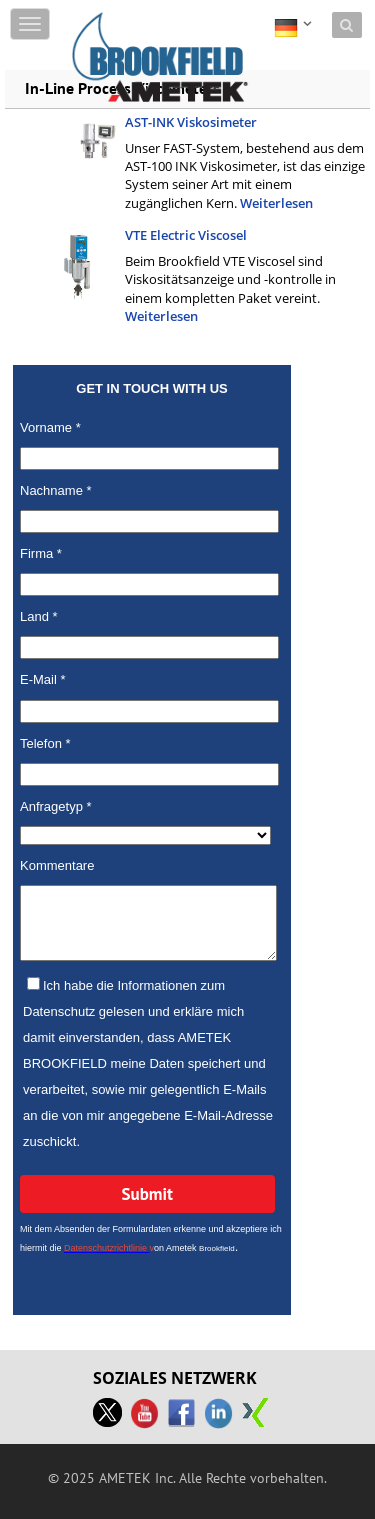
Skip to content (116, 12)
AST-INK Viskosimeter (191, 122)
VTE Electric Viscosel (186, 235)
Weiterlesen (276, 203)
